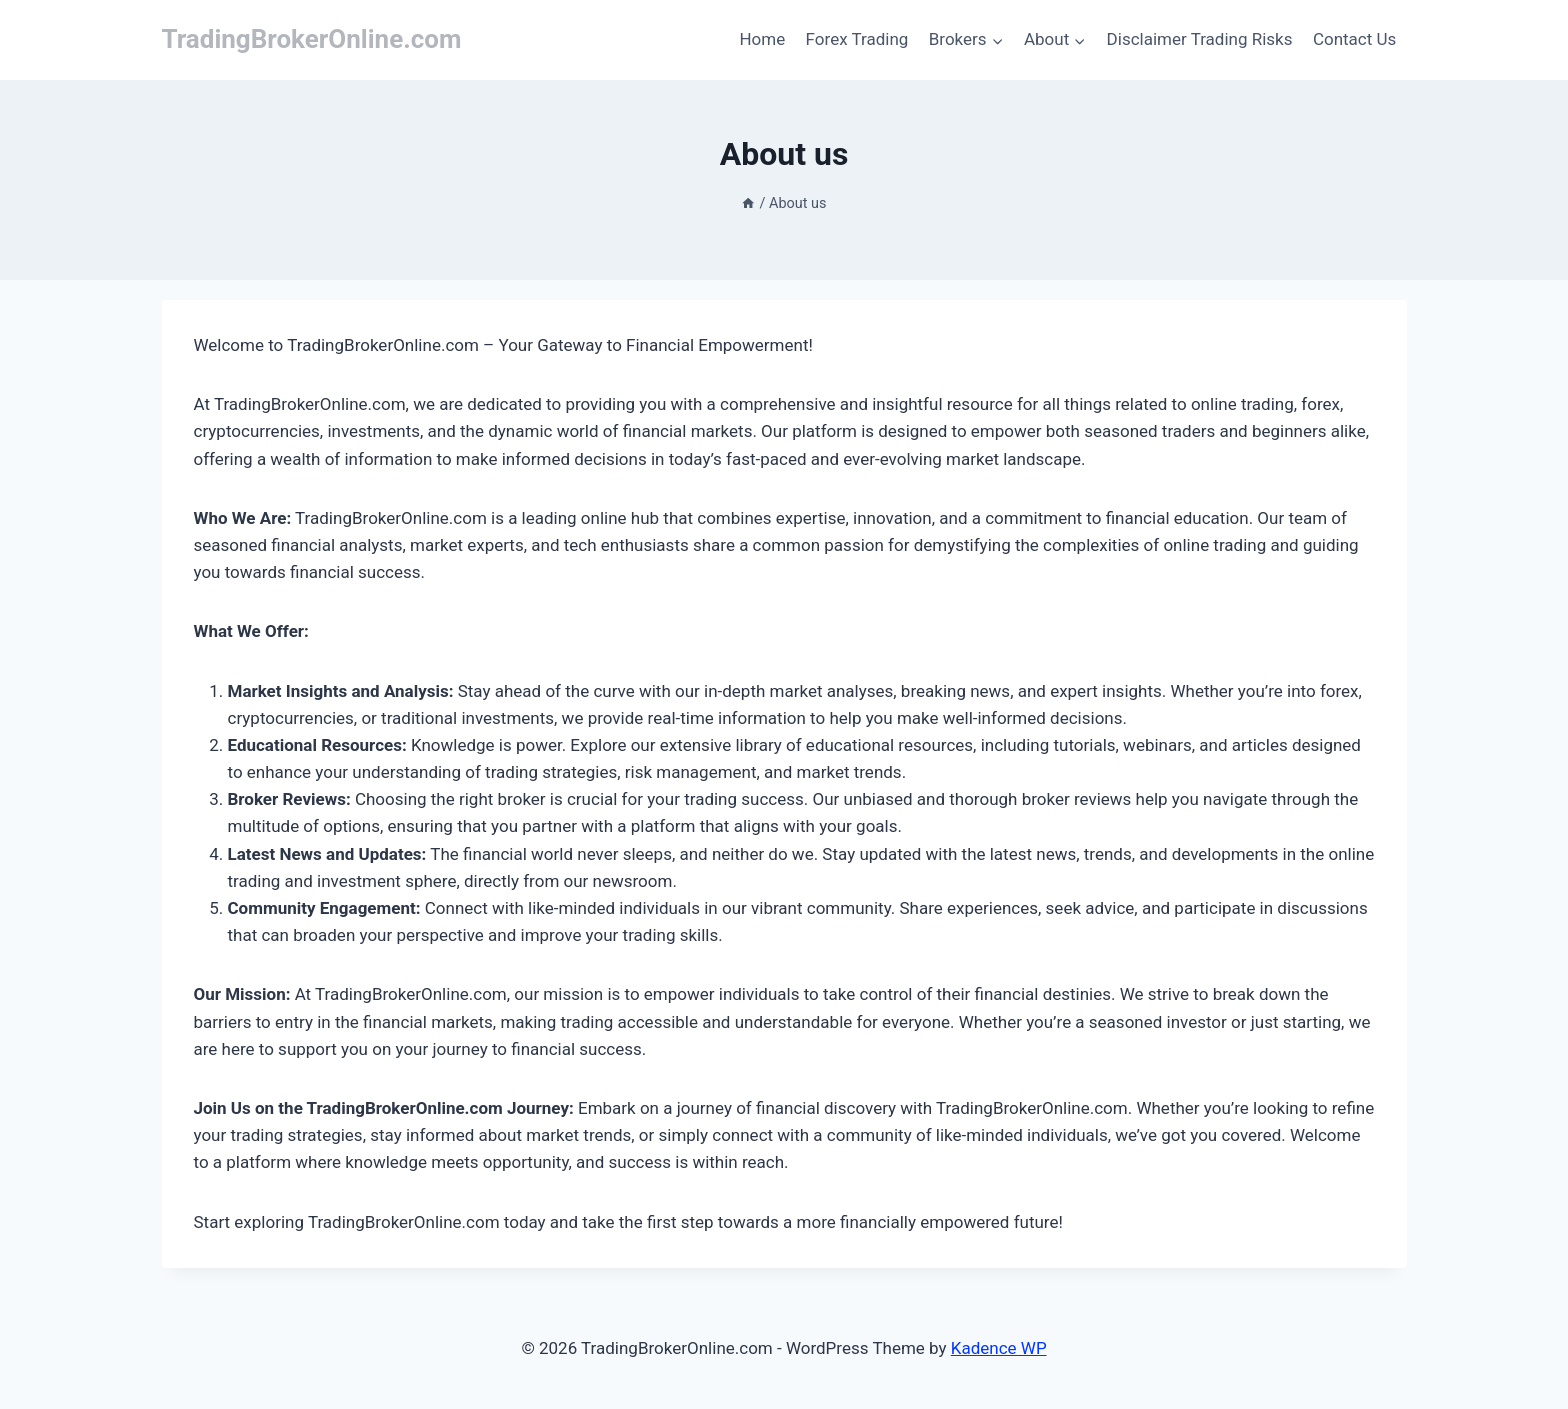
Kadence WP (999, 1348)
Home (762, 39)
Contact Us (1354, 39)
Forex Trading (857, 39)
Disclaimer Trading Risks (1200, 39)
